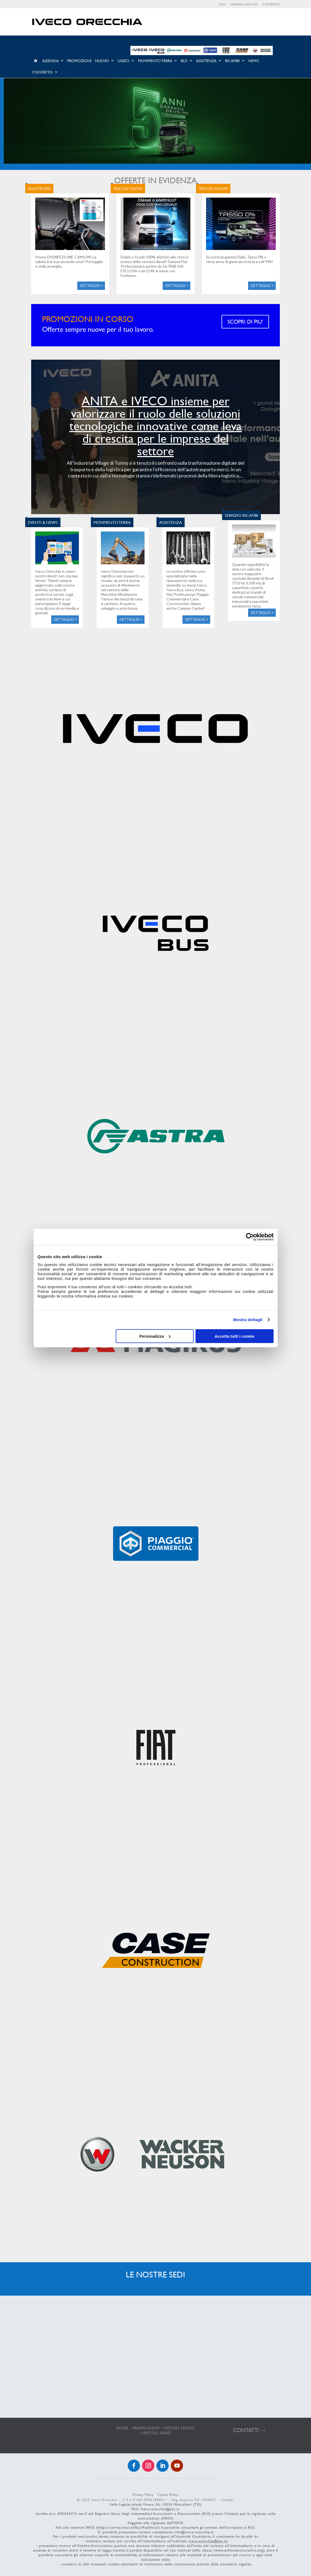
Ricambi (232, 61)
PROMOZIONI (146, 2428)
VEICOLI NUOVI (179, 2428)
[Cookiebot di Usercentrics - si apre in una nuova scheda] (250, 1237)
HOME (122, 2428)
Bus (184, 61)
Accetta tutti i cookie (235, 1336)
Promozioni (79, 61)
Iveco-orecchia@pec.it (160, 2509)
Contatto (271, 4)
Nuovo (102, 61)
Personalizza (155, 1336)
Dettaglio (90, 285)
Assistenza (206, 61)
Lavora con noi (244, 4)
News (253, 61)
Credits (228, 2499)
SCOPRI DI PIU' (245, 321)
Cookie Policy (167, 2494)
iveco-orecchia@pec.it (207, 2541)
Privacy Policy (143, 2494)
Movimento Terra (155, 61)
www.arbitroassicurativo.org (239, 2550)
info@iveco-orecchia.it (194, 2532)
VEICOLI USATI (157, 2433)
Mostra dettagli (247, 1319)
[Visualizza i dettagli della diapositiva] (157, 121)
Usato (123, 61)
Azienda (50, 61)
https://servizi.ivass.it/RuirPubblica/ (128, 2527)
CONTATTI (246, 2430)
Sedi (222, 4)
